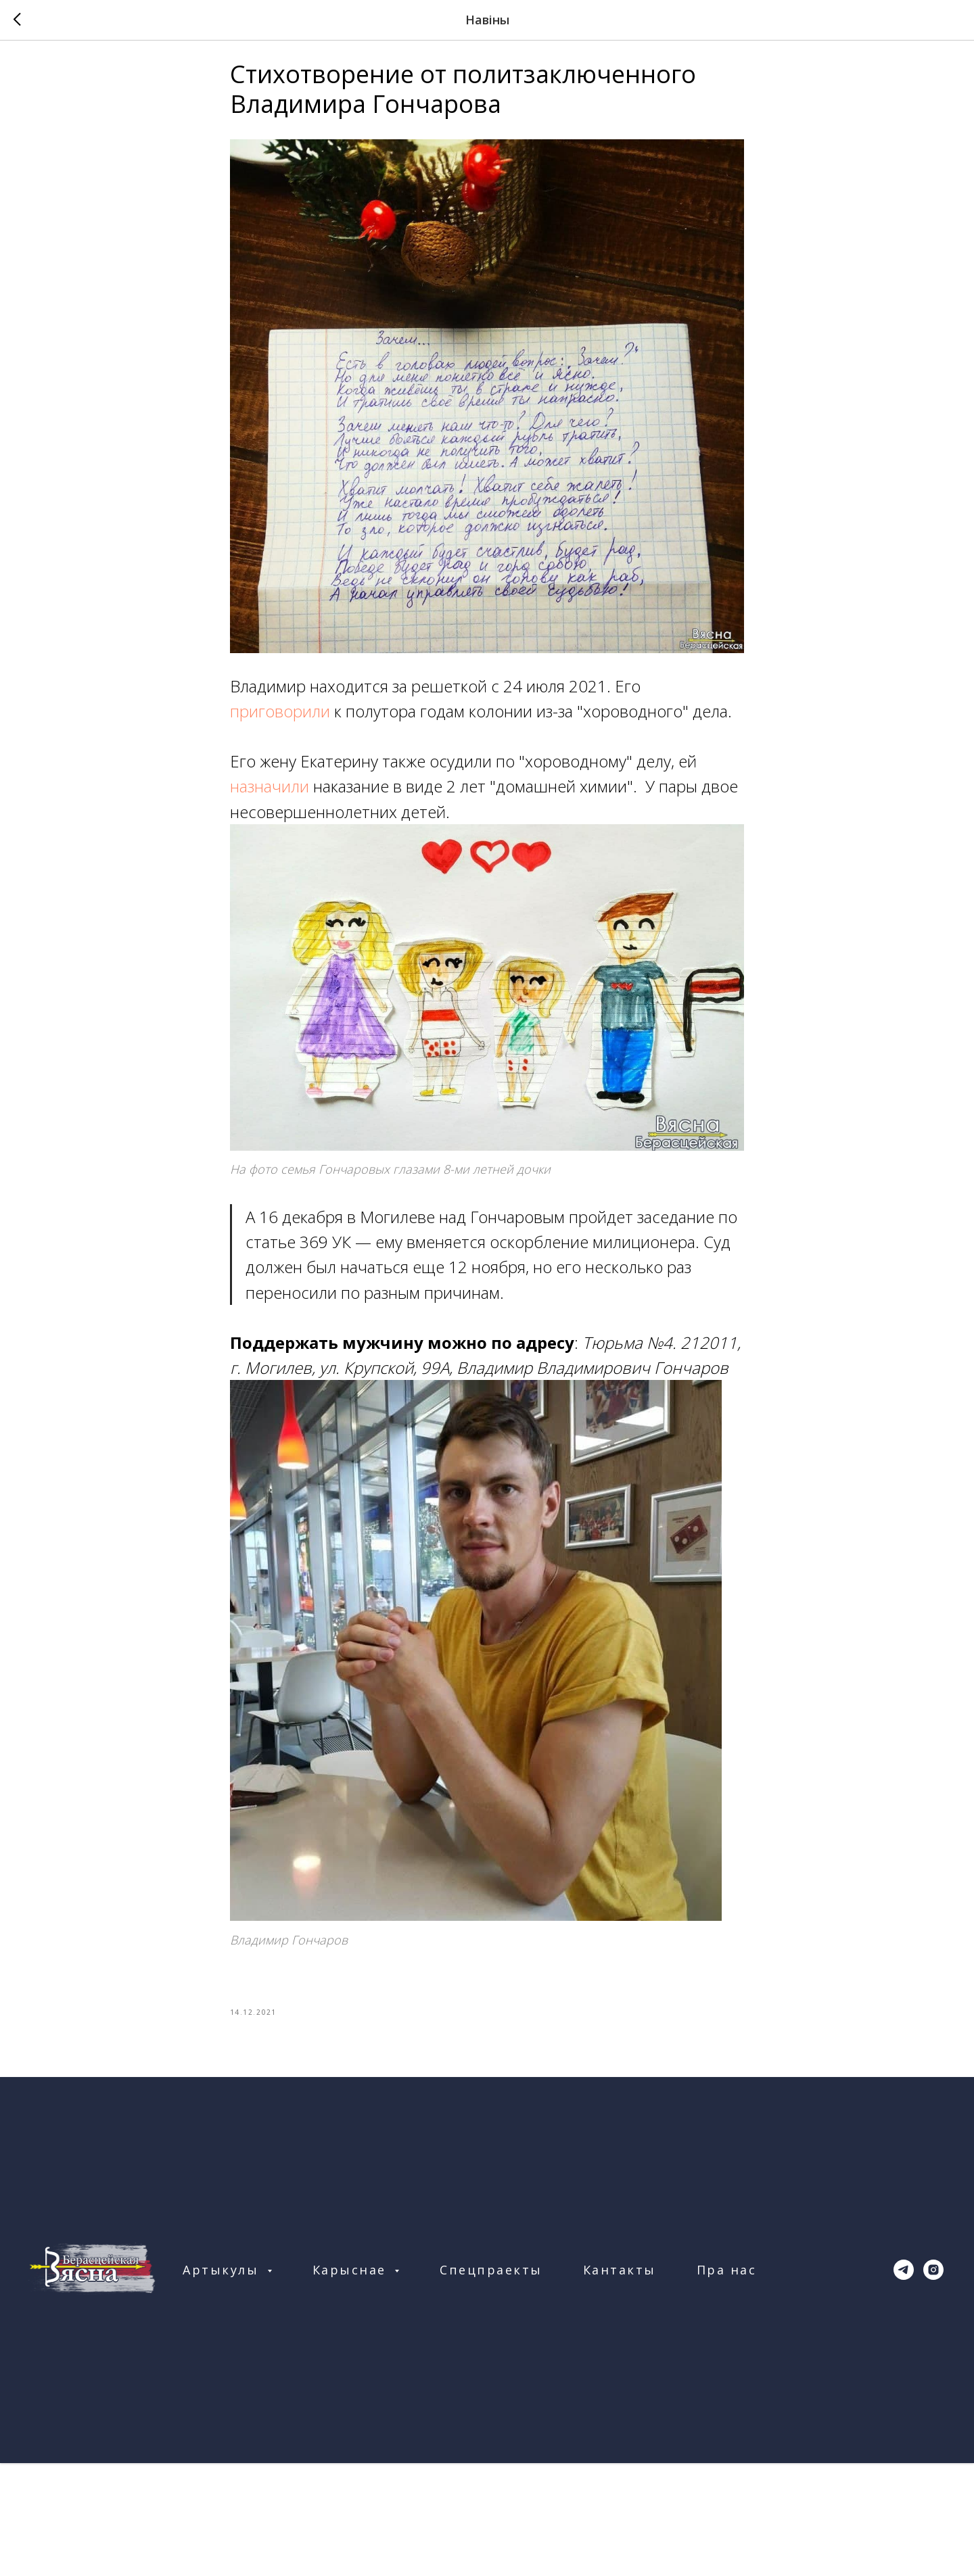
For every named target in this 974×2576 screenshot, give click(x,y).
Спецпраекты (491, 2279)
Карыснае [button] (352, 2279)
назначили (271, 791)
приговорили (282, 716)
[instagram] (933, 2279)
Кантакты (619, 2279)
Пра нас (727, 2279)
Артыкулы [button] (223, 2279)
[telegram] (904, 2279)
